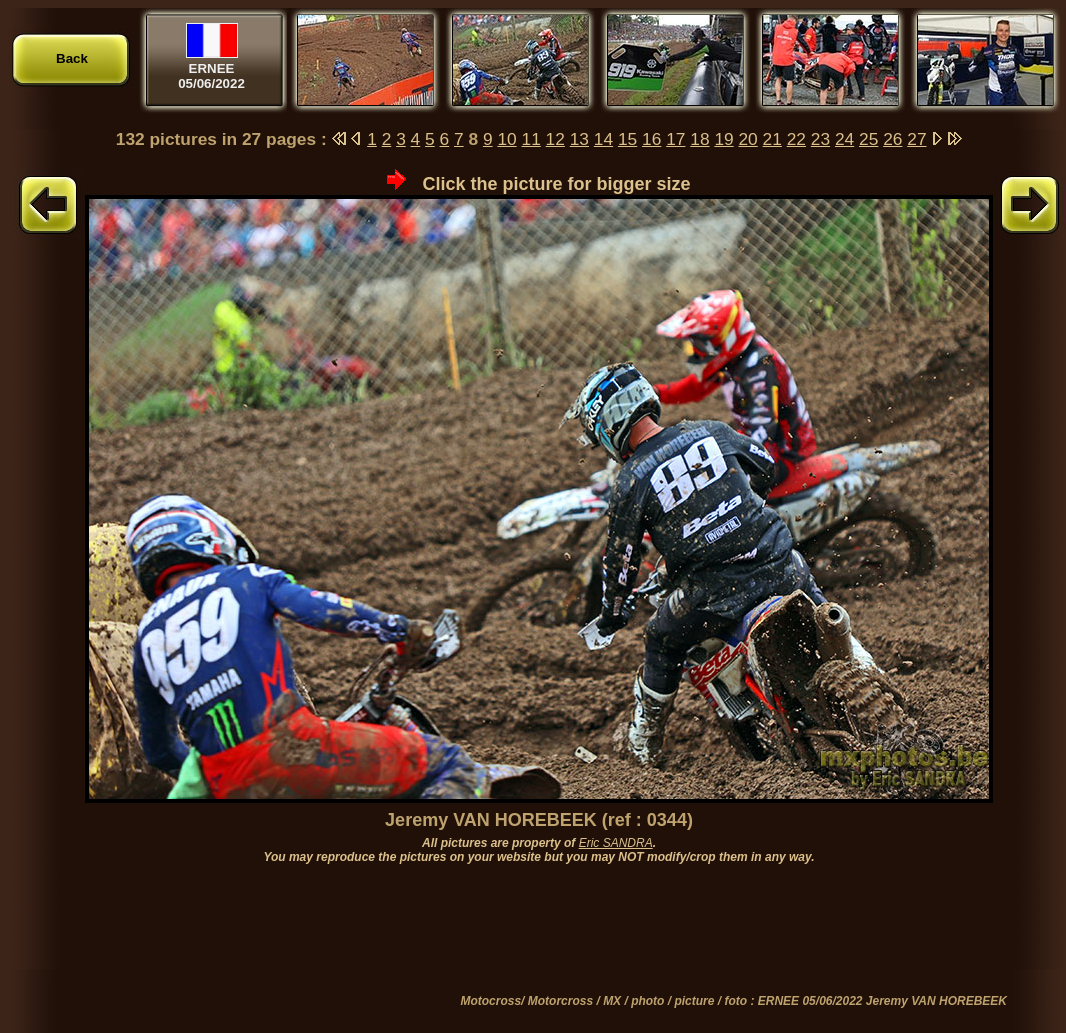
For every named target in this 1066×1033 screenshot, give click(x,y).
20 (747, 139)
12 (555, 139)
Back (72, 58)
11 (531, 139)
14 (603, 139)
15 (627, 139)
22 (796, 139)
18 (699, 139)
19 (723, 139)
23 (820, 139)
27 (916, 139)
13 (579, 139)
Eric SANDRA (616, 843)
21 (772, 139)
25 (868, 139)
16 (651, 139)
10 (506, 139)
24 (844, 139)
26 (892, 139)
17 (675, 139)
